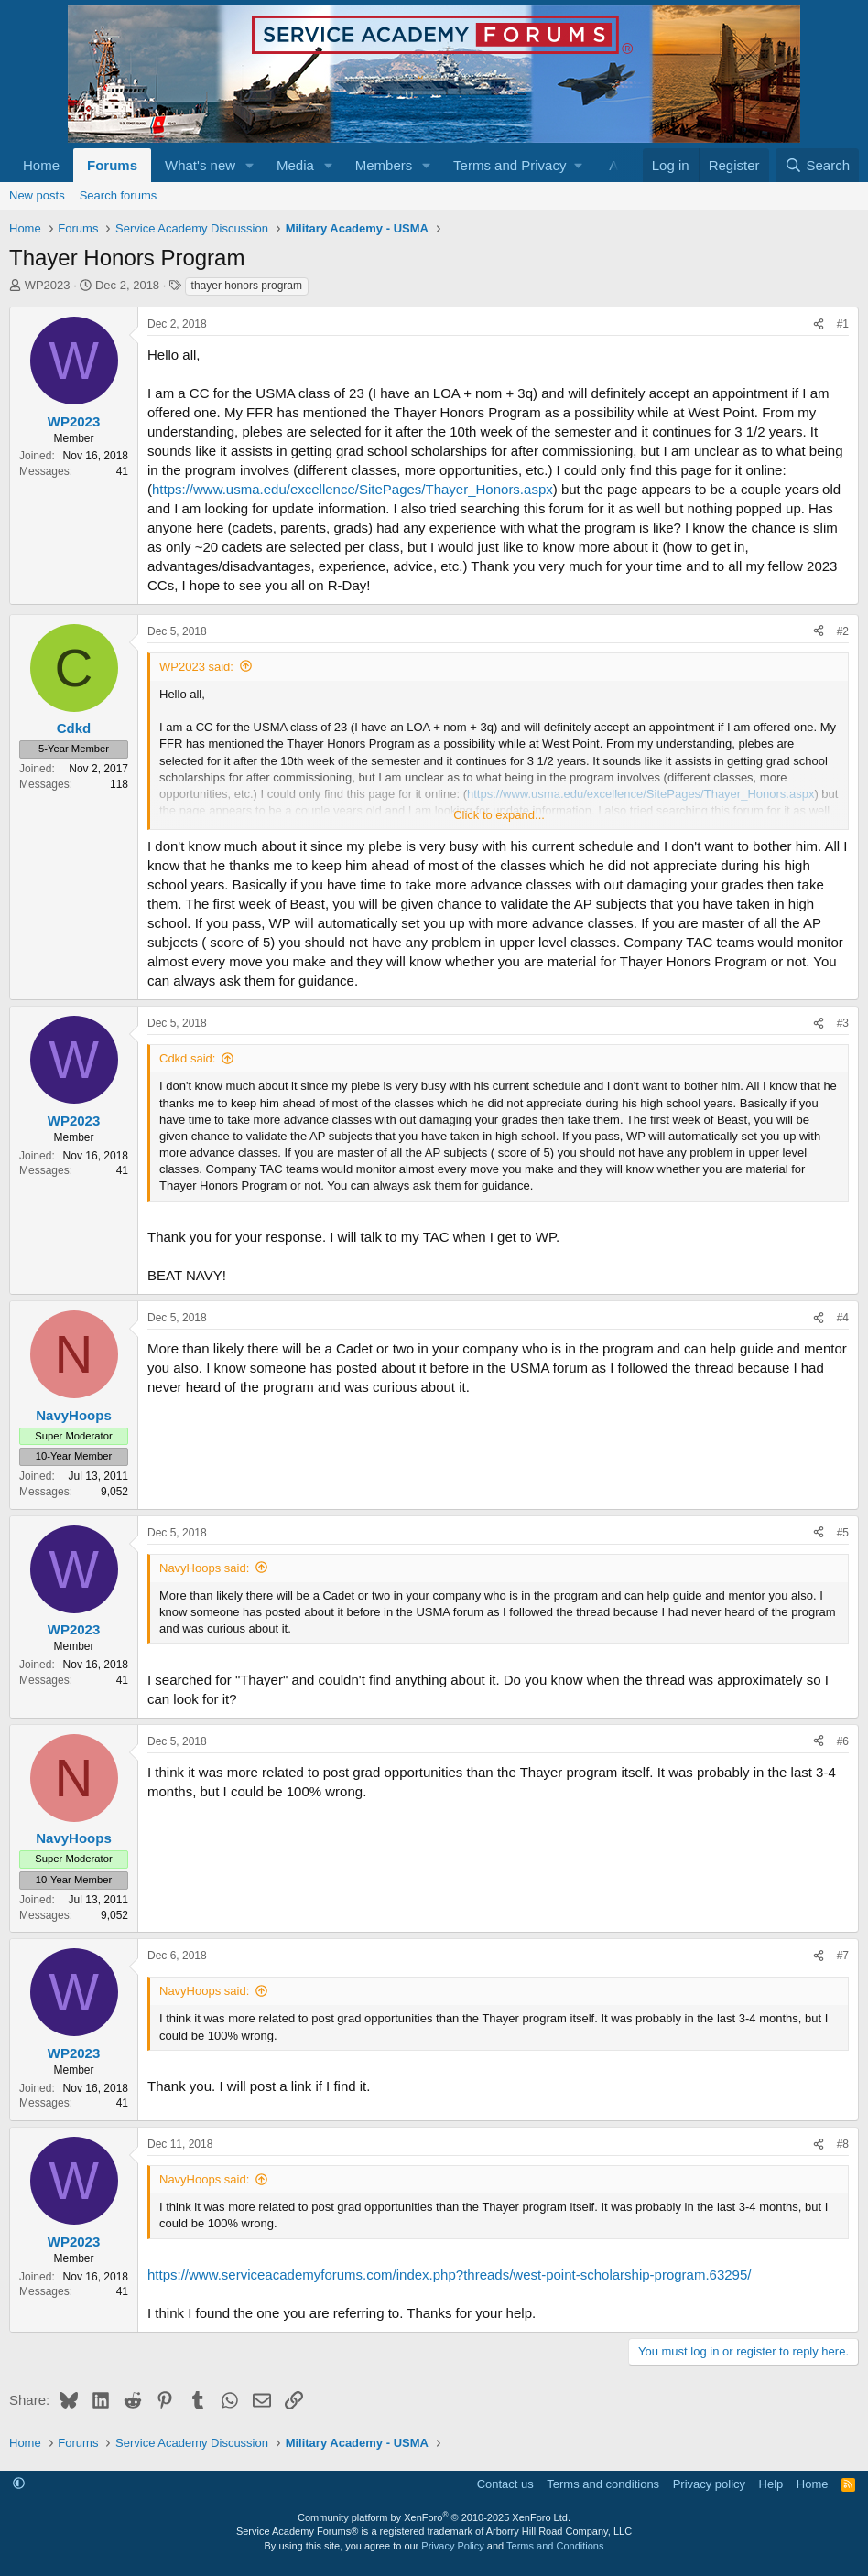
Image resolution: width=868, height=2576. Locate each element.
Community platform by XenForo (434, 2517)
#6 (843, 1741)
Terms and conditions (603, 2484)
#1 (843, 324)
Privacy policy (709, 2484)
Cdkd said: (187, 1058)
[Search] (817, 165)
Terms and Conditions (554, 2545)
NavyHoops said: (204, 1568)
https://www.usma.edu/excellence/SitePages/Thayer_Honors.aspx (352, 489)
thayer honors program (246, 285)
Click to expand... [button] (499, 815)
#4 (843, 1317)
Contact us (505, 2484)
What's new (200, 165)
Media (295, 165)
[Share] (818, 324)
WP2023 (48, 285)
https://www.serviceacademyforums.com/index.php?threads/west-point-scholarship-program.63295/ (449, 2274)
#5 (843, 1532)
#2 (843, 631)
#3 (843, 1023)
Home (41, 165)
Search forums (118, 195)
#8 (843, 2144)
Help (771, 2484)
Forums (112, 165)
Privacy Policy (452, 2545)
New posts (37, 195)
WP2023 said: (196, 667)
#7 (843, 1955)
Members (384, 165)
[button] (250, 165)
